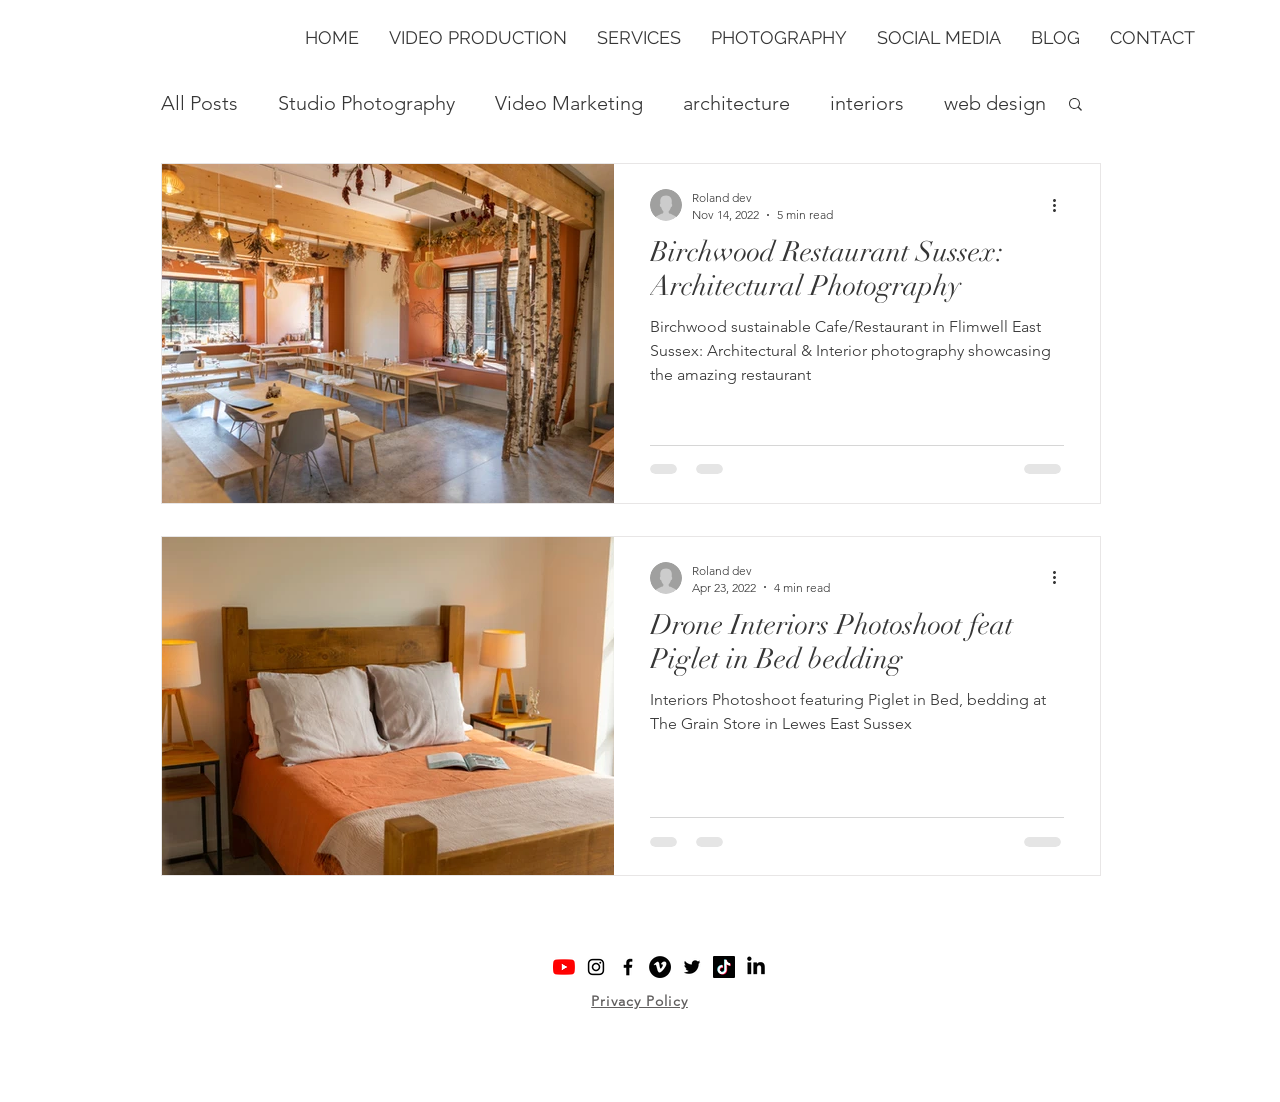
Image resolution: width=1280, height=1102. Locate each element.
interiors (867, 103)
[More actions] (1061, 205)
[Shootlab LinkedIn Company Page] (756, 967)
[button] (639, 38)
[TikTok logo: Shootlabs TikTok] (724, 967)
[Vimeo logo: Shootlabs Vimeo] (660, 967)
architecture (736, 103)
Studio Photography (366, 103)
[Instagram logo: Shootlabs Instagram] (596, 967)
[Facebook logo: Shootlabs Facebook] (628, 967)
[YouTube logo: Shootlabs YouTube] (564, 967)
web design (995, 103)
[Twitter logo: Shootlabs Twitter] (692, 967)
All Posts (199, 103)
